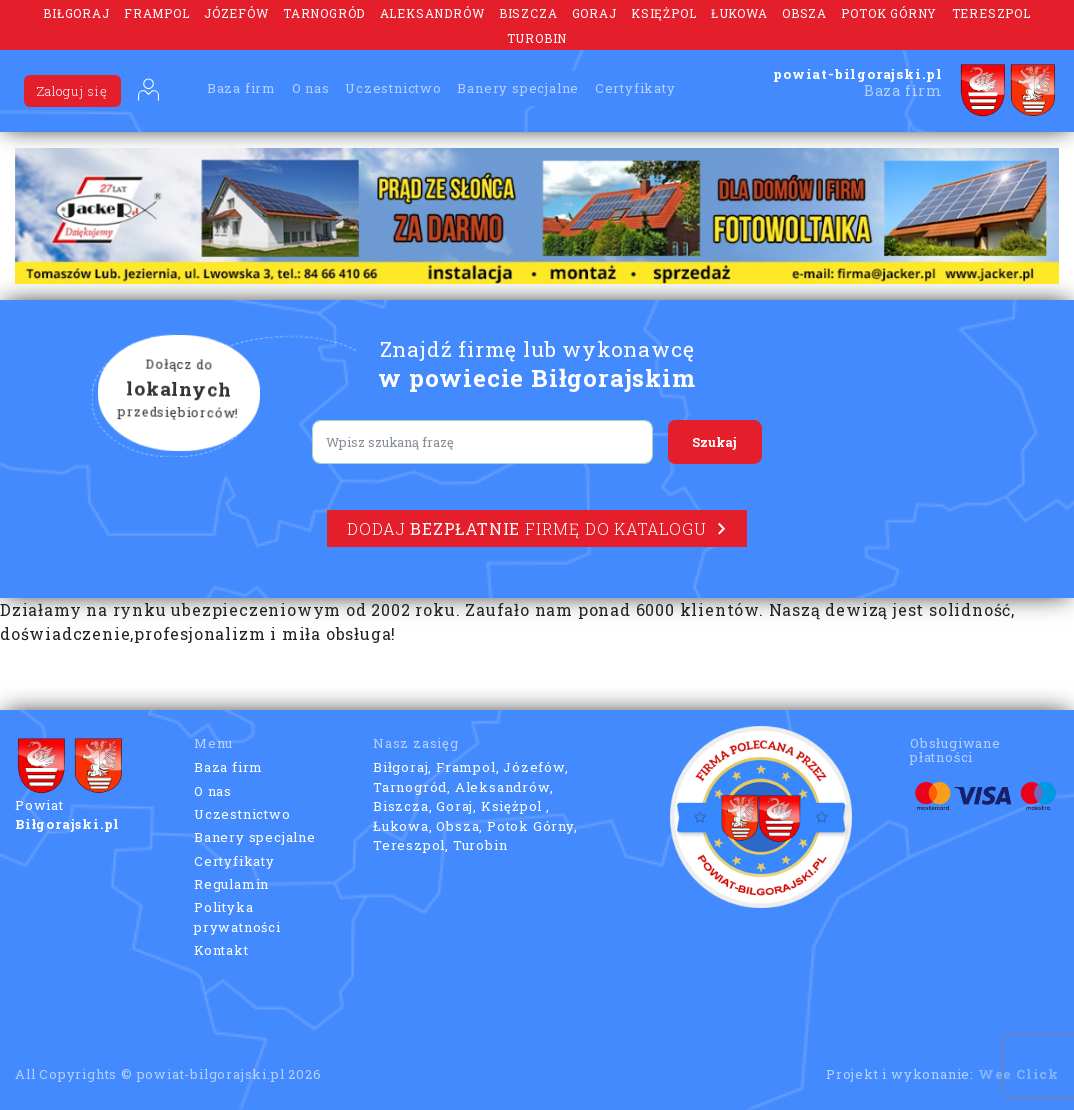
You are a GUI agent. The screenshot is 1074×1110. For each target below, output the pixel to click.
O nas (311, 88)
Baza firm (241, 88)
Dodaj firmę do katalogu (536, 528)
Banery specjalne (518, 88)
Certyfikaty (635, 88)
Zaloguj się (72, 91)
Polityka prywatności (237, 917)
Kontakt (221, 950)
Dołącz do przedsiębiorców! (179, 390)
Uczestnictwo (393, 88)
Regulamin (231, 884)
